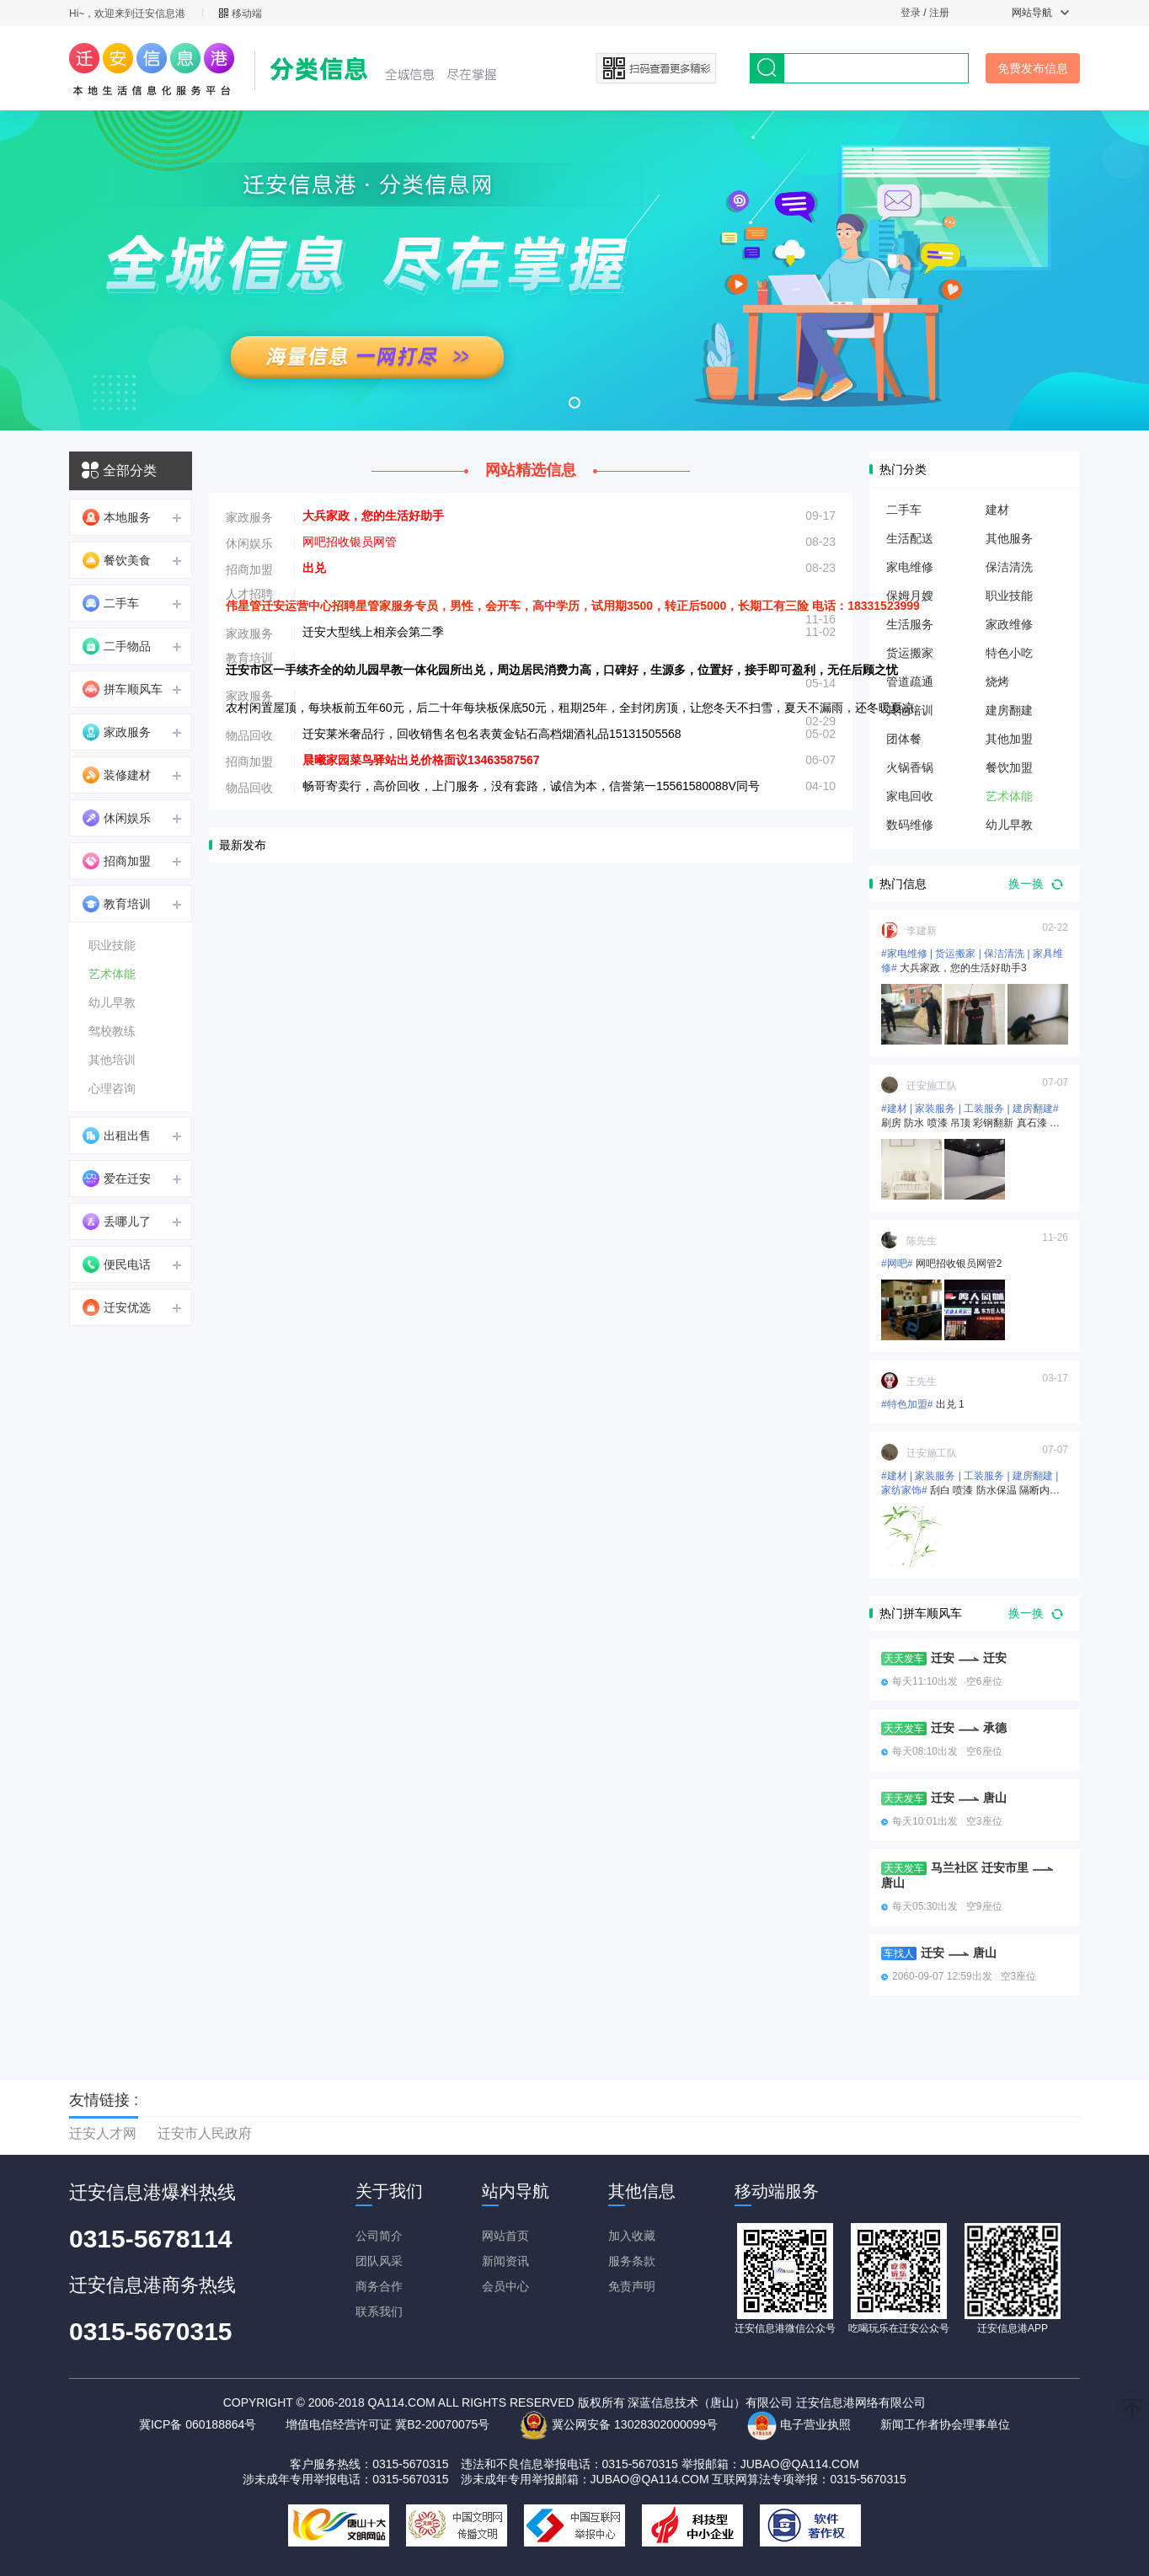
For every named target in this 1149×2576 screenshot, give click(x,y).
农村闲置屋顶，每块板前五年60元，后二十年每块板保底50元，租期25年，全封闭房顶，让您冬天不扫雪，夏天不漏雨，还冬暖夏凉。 (576, 707)
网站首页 (505, 2235)
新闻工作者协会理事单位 (945, 2424)
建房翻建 (1009, 710)
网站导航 (1040, 13)
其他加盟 (1009, 739)
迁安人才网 (102, 2133)
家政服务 (117, 732)
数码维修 (909, 824)
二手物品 (117, 646)
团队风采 (379, 2261)
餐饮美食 (117, 560)
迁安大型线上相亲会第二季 (373, 632)
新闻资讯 (505, 2261)
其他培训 (112, 1059)
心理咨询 (112, 1088)
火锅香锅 (909, 767)
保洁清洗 (1009, 567)
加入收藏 (631, 2235)
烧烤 (997, 681)
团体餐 (904, 739)
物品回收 (249, 735)
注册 (939, 13)
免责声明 (631, 2286)
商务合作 (379, 2286)
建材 (997, 509)
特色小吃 (1009, 653)
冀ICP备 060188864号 (197, 2424)
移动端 (240, 13)
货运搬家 (909, 653)
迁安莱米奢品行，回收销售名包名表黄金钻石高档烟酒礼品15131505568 (491, 734)
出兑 (314, 568)
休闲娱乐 (117, 818)
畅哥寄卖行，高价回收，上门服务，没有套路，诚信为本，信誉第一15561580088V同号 (531, 786)
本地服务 (117, 517)
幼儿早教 (112, 1002)
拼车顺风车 (123, 689)
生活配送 (909, 538)
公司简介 (379, 2235)
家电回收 (909, 796)
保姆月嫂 (909, 595)
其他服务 (1009, 538)
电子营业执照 (799, 2424)
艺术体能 (112, 974)
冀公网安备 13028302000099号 (618, 2424)
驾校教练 (112, 1031)
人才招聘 (249, 594)
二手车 (111, 603)
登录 (910, 13)
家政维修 (1009, 624)
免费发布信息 (1032, 68)
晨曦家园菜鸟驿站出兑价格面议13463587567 (421, 760)
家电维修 (909, 567)
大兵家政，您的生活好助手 (373, 515)
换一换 (1035, 883)
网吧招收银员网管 (349, 542)
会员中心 (505, 2286)
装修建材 (117, 775)
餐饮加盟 (1009, 767)
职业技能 (112, 945)
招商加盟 (117, 861)
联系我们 (379, 2311)
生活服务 (909, 624)
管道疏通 (909, 681)
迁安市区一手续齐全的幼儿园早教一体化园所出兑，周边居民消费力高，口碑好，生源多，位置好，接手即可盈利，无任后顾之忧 (562, 670)
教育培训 (117, 904)
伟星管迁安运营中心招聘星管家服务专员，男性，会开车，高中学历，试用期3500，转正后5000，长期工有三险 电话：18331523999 (573, 606)
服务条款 (631, 2261)
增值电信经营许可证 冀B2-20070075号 (387, 2424)
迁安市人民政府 (205, 2133)
